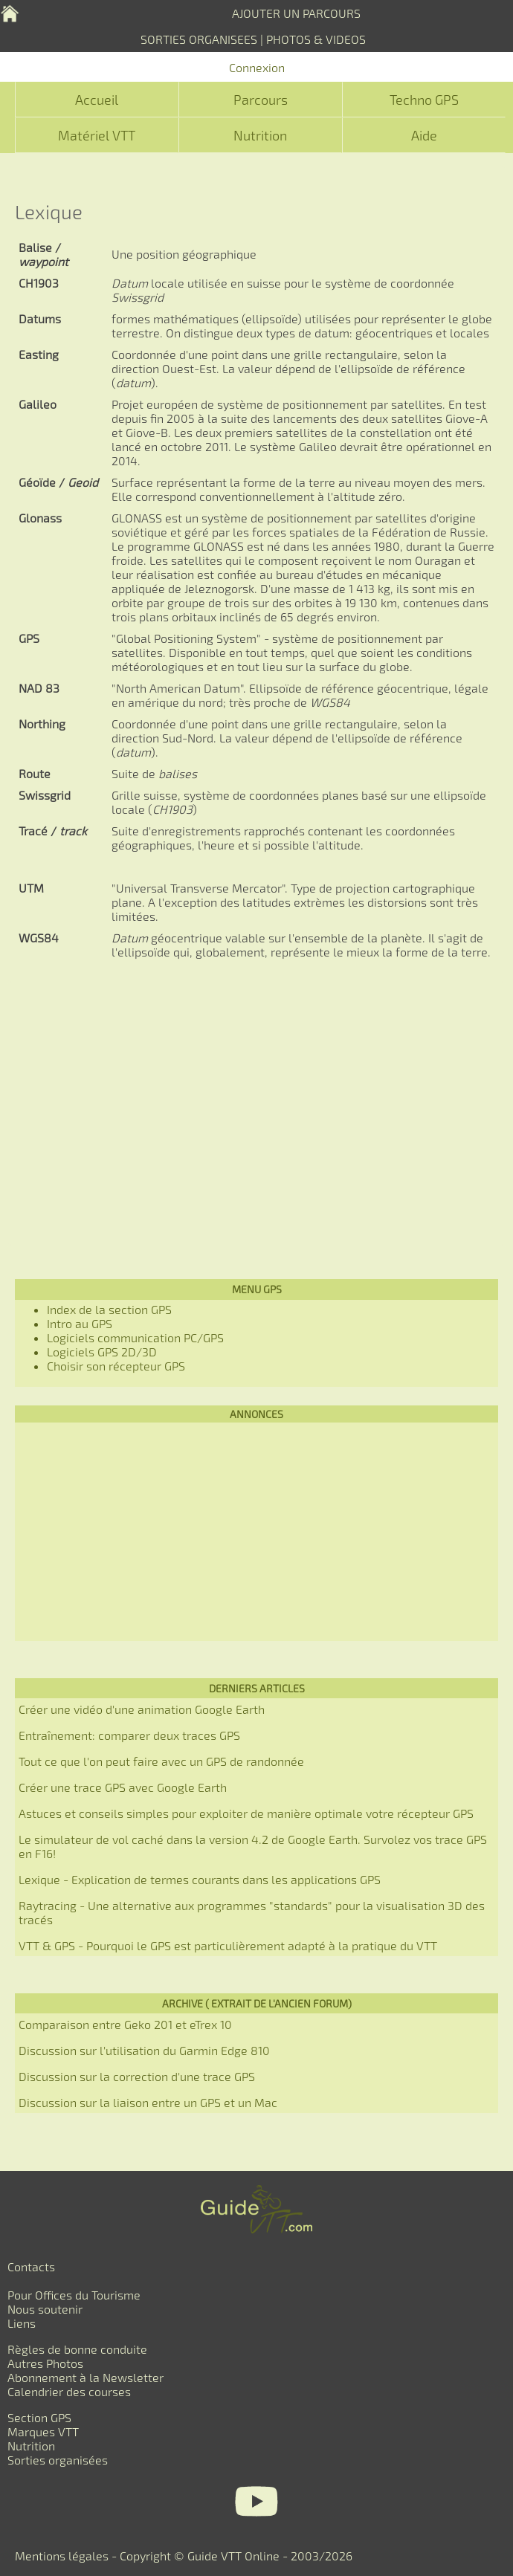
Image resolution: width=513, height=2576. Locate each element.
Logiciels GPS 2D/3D (102, 1351)
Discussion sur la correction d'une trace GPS (137, 2076)
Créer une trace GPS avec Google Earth (123, 1787)
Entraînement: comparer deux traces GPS (129, 1735)
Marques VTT (43, 2431)
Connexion (257, 67)
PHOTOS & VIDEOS (316, 39)
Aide (424, 135)
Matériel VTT (96, 135)
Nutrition (260, 135)
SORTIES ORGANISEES (199, 39)
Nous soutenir (45, 2309)
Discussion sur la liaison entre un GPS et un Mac (148, 2102)
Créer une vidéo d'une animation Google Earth (142, 1709)
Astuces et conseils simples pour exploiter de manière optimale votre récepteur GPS (246, 1813)
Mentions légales (62, 2556)
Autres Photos (45, 2363)
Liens (21, 2323)
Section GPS (39, 2417)
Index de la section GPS (109, 1309)
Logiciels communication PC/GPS (135, 1337)
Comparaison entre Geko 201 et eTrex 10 (125, 2024)
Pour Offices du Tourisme (74, 2295)
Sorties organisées (57, 2460)
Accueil (96, 99)
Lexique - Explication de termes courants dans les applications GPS (200, 1879)
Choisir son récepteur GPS (116, 1366)
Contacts (31, 2266)
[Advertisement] (256, 1107)
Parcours (260, 99)
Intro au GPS (79, 1323)
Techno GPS (424, 99)
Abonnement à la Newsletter (85, 2377)
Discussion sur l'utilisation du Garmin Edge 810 (144, 2050)
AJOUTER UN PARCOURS (296, 13)
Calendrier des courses (69, 2391)
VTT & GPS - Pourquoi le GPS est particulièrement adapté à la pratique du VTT (228, 1945)
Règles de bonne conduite (77, 2349)
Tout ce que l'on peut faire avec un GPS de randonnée (161, 1761)
